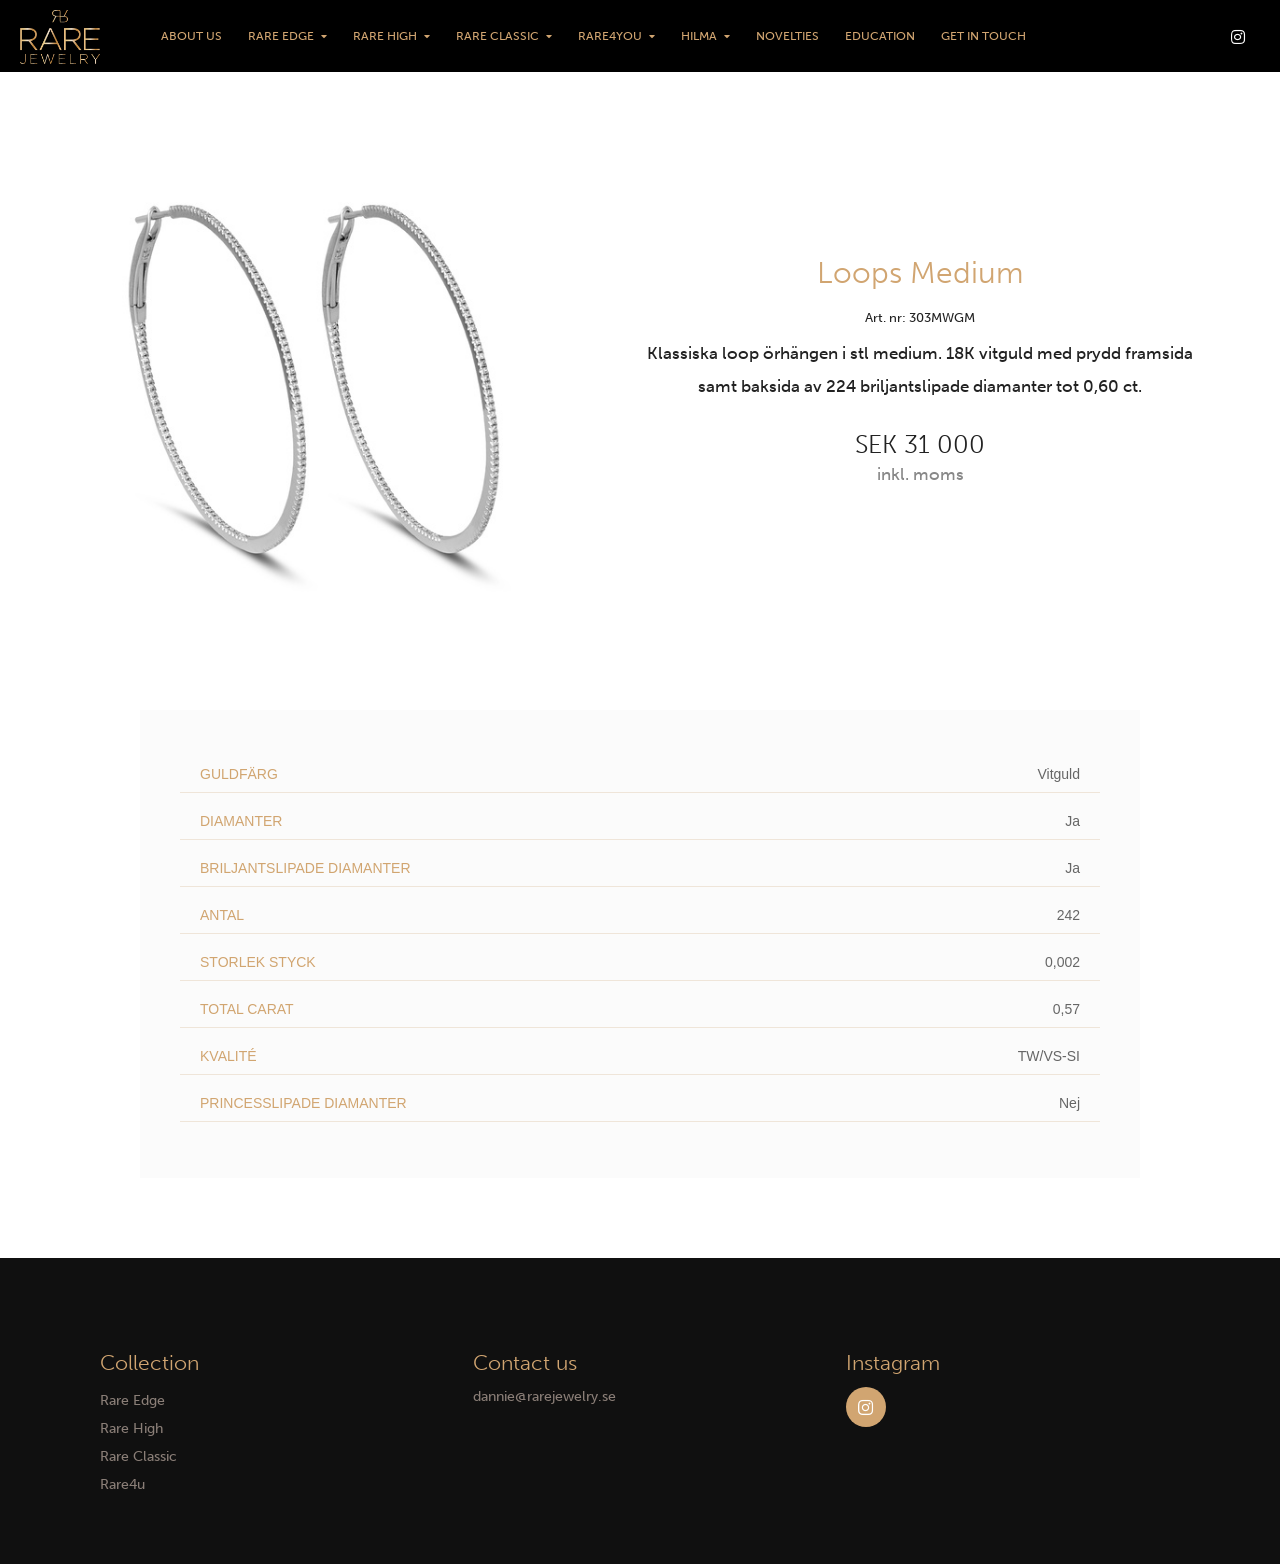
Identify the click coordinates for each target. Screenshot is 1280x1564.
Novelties (787, 36)
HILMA (699, 36)
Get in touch (983, 36)
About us (191, 36)
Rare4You (610, 36)
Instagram (866, 1407)
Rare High (385, 36)
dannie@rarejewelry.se (544, 1396)
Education (880, 36)
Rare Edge (281, 36)
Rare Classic (497, 36)
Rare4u (122, 1484)
